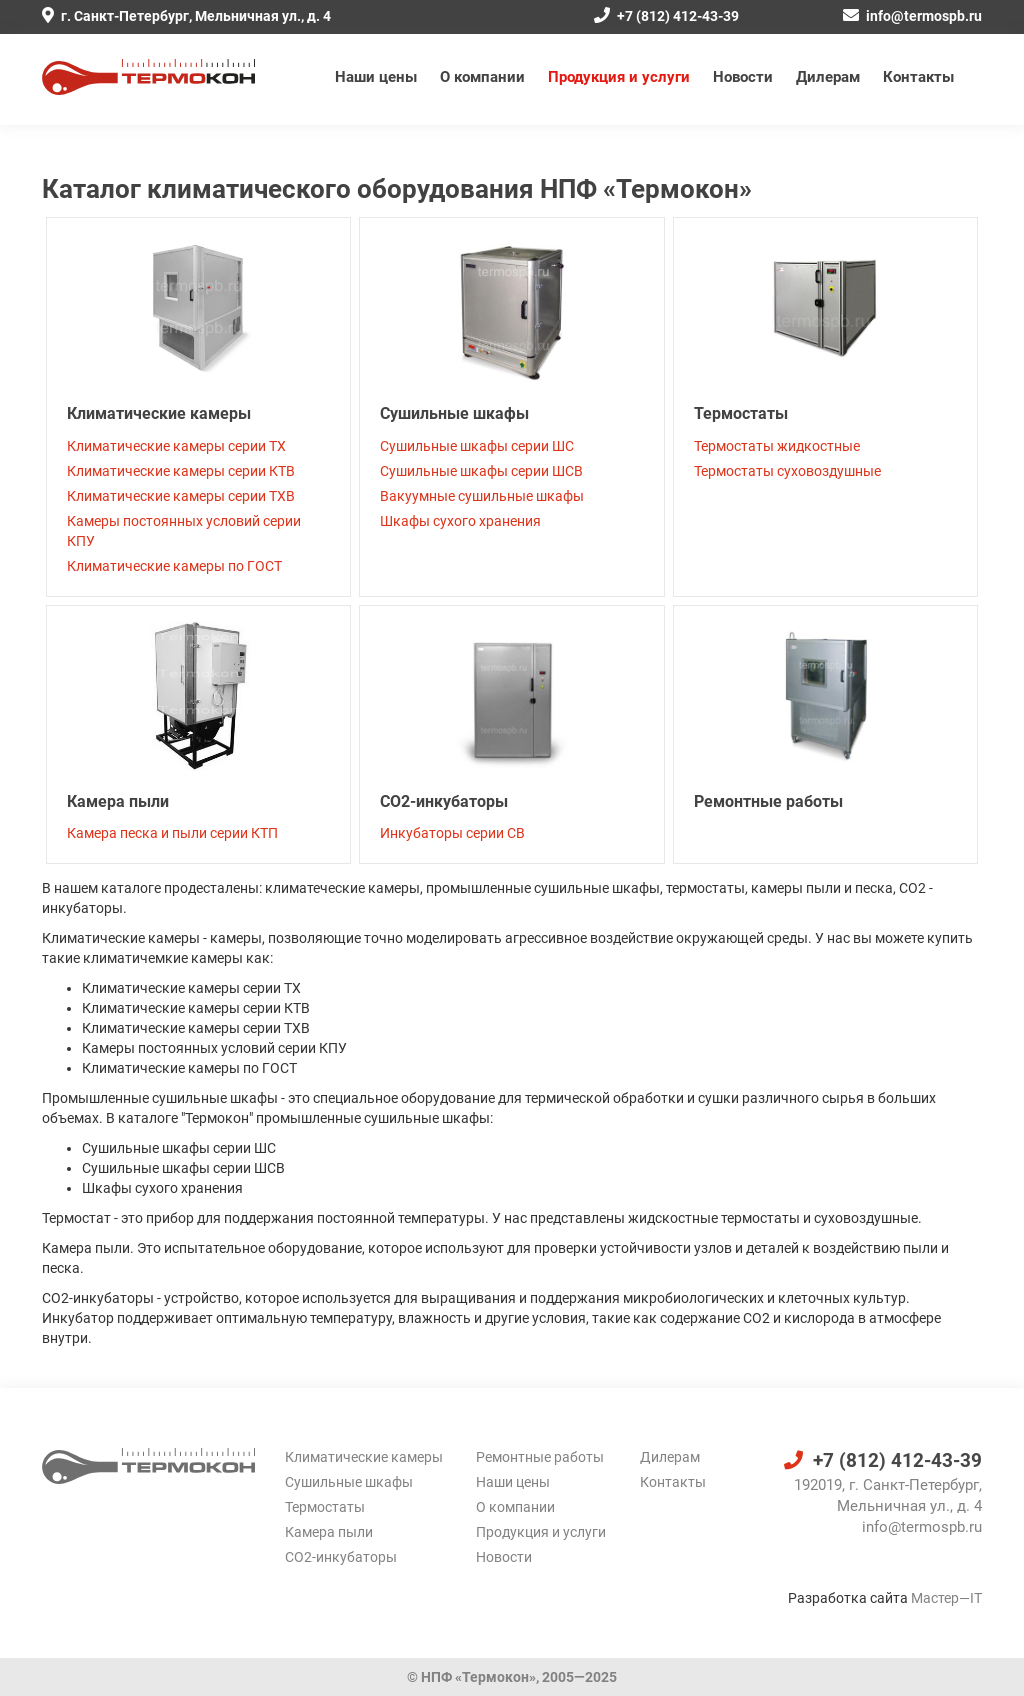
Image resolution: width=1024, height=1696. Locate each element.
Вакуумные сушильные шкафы (482, 496)
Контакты (918, 77)
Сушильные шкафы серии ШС (477, 446)
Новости (743, 77)
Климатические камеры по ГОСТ (174, 566)
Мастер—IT (946, 1598)
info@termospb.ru (912, 16)
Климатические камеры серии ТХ (176, 446)
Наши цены (376, 77)
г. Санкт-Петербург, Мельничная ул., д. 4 (186, 16)
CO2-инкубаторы (444, 801)
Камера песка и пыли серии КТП (172, 833)
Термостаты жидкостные (777, 446)
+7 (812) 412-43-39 (666, 16)
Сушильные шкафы (454, 413)
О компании (482, 77)
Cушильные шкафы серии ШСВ (481, 471)
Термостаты (741, 413)
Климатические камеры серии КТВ (181, 471)
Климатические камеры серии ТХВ (181, 496)
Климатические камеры (159, 413)
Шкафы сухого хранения (460, 521)
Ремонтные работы (768, 801)
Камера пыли (118, 801)
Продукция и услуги (619, 77)
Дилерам (828, 77)
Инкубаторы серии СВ (452, 833)
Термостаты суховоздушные (787, 471)
